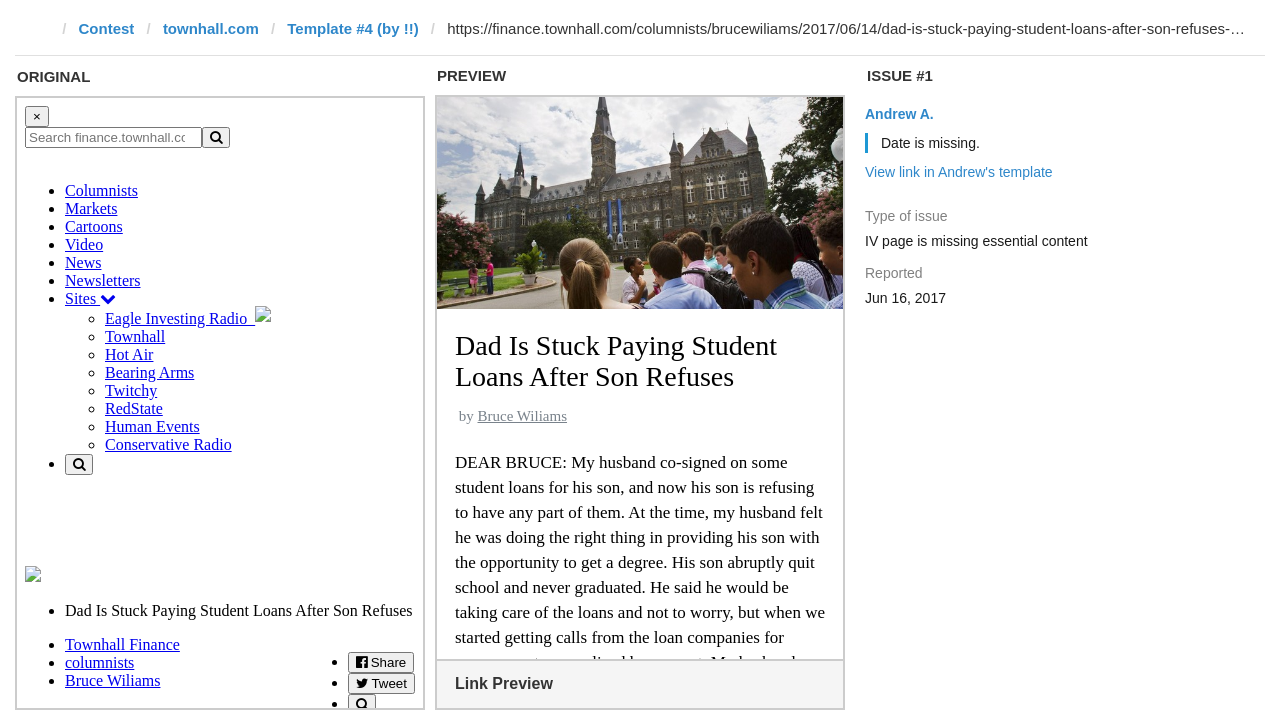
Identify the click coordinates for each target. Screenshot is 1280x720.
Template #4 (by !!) (352, 28)
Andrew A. (899, 114)
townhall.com (211, 28)
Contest (107, 28)
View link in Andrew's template (959, 172)
